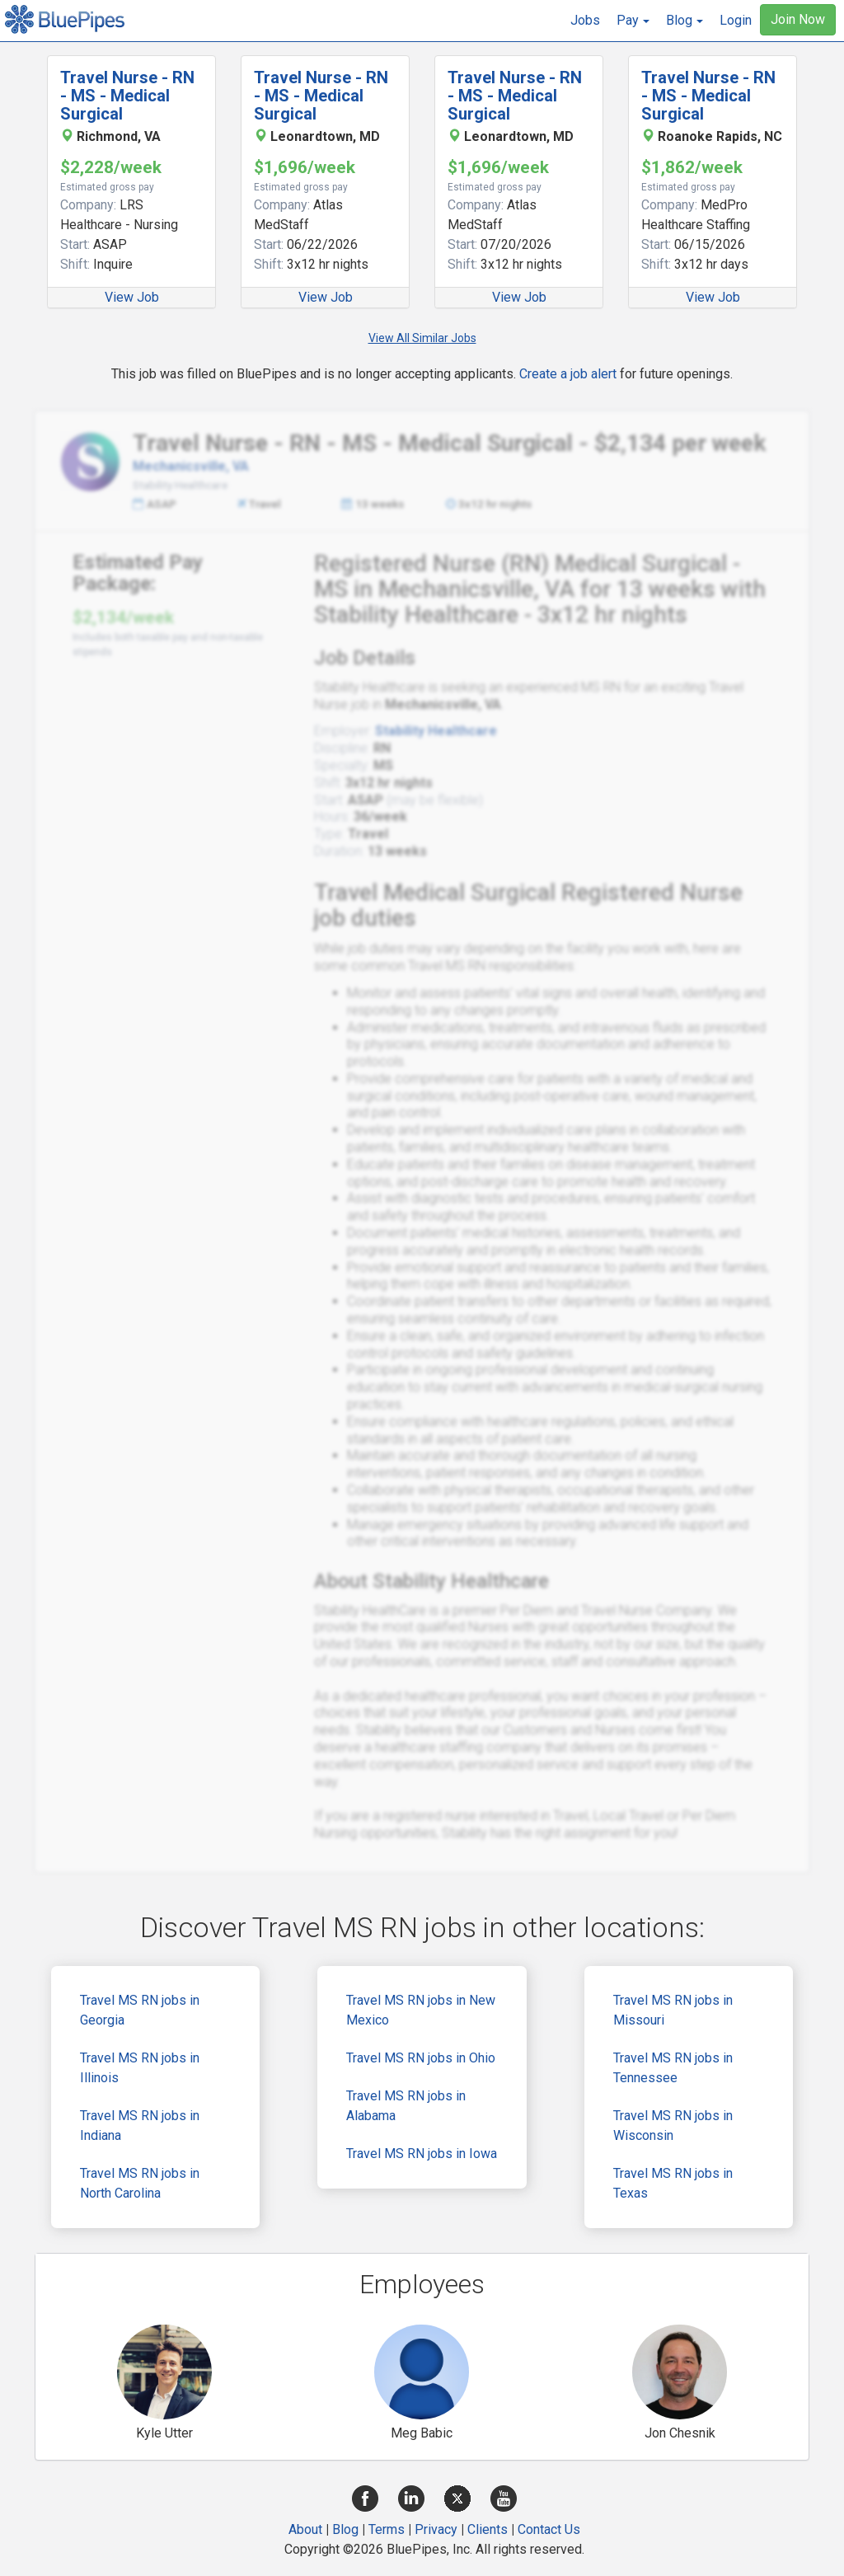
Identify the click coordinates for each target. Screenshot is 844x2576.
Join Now (798, 19)
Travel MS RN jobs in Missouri (673, 2010)
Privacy (436, 2529)
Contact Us (549, 2529)
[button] (633, 20)
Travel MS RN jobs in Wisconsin (673, 2125)
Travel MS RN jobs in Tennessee (673, 2068)
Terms (386, 2529)
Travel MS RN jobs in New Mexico (420, 2010)
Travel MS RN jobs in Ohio (420, 2058)
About (305, 2529)
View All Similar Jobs (422, 338)
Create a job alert (568, 374)
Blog (345, 2529)
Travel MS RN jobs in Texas (673, 2183)
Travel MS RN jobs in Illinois (139, 2068)
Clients (487, 2529)
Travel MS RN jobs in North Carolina (139, 2183)
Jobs (585, 20)
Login (736, 20)
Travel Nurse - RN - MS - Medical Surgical (127, 96)
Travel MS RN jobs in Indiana (139, 2125)
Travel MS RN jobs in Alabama (406, 2105)
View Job (132, 297)
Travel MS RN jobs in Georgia (139, 2010)
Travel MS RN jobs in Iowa (421, 2153)
